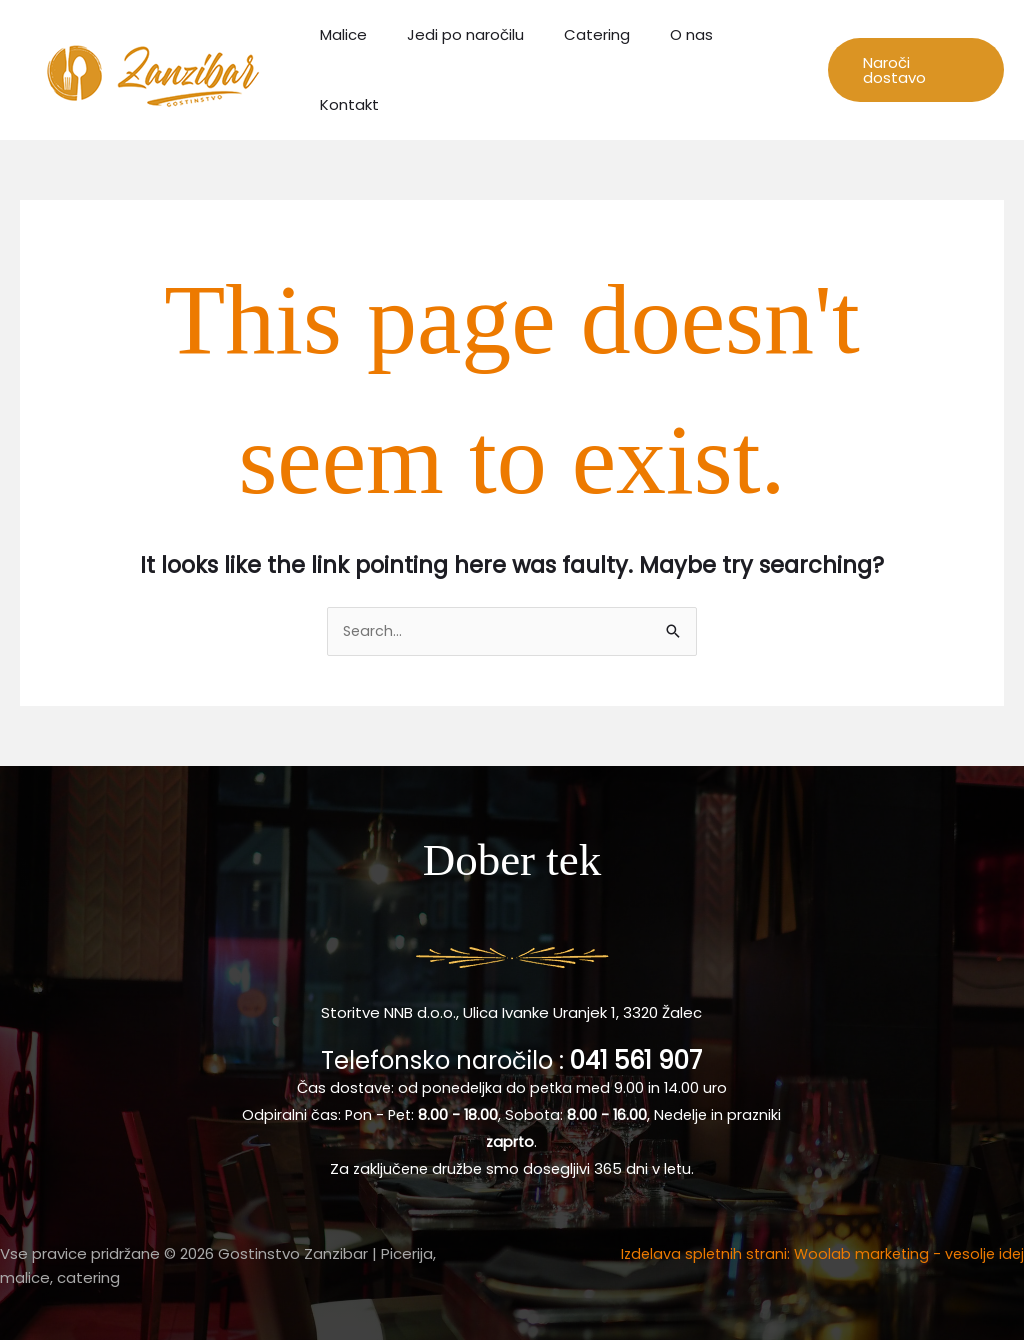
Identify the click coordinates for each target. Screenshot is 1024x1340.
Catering (590, 67)
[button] (912, 68)
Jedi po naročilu (468, 67)
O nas (674, 67)
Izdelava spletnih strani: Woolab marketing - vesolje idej (817, 1250)
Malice (356, 67)
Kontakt (755, 67)
